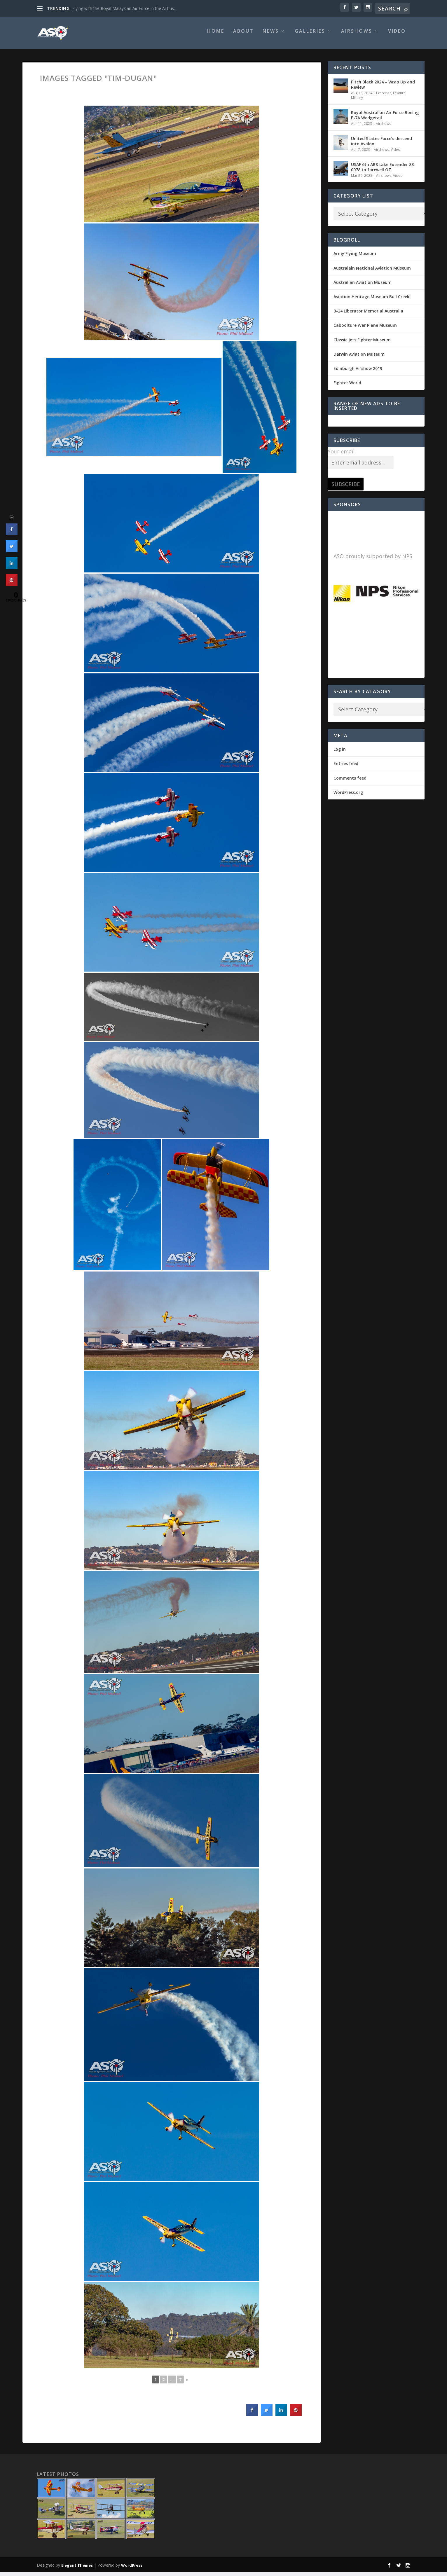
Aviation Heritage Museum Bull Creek (371, 300)
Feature (399, 97)
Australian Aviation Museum (362, 286)
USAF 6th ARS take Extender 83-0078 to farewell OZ (383, 170)
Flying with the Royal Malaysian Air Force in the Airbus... (124, 8)
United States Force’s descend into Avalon (381, 145)
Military (357, 101)
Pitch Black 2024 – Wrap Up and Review (383, 88)
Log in (339, 753)
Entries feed (345, 767)
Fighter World (347, 387)
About (243, 35)
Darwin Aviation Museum (359, 358)
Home (215, 35)
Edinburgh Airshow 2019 (357, 372)
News (271, 35)
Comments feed (349, 782)
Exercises (383, 97)
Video (397, 35)
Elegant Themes (77, 2569)
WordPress (131, 2569)
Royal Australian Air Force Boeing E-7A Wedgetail (385, 119)
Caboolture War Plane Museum (365, 329)
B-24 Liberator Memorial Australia (368, 315)
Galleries (310, 35)
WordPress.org (348, 796)
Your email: (342, 455)
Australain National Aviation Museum (372, 272)
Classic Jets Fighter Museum (362, 344)
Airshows (356, 35)
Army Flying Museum (354, 257)
